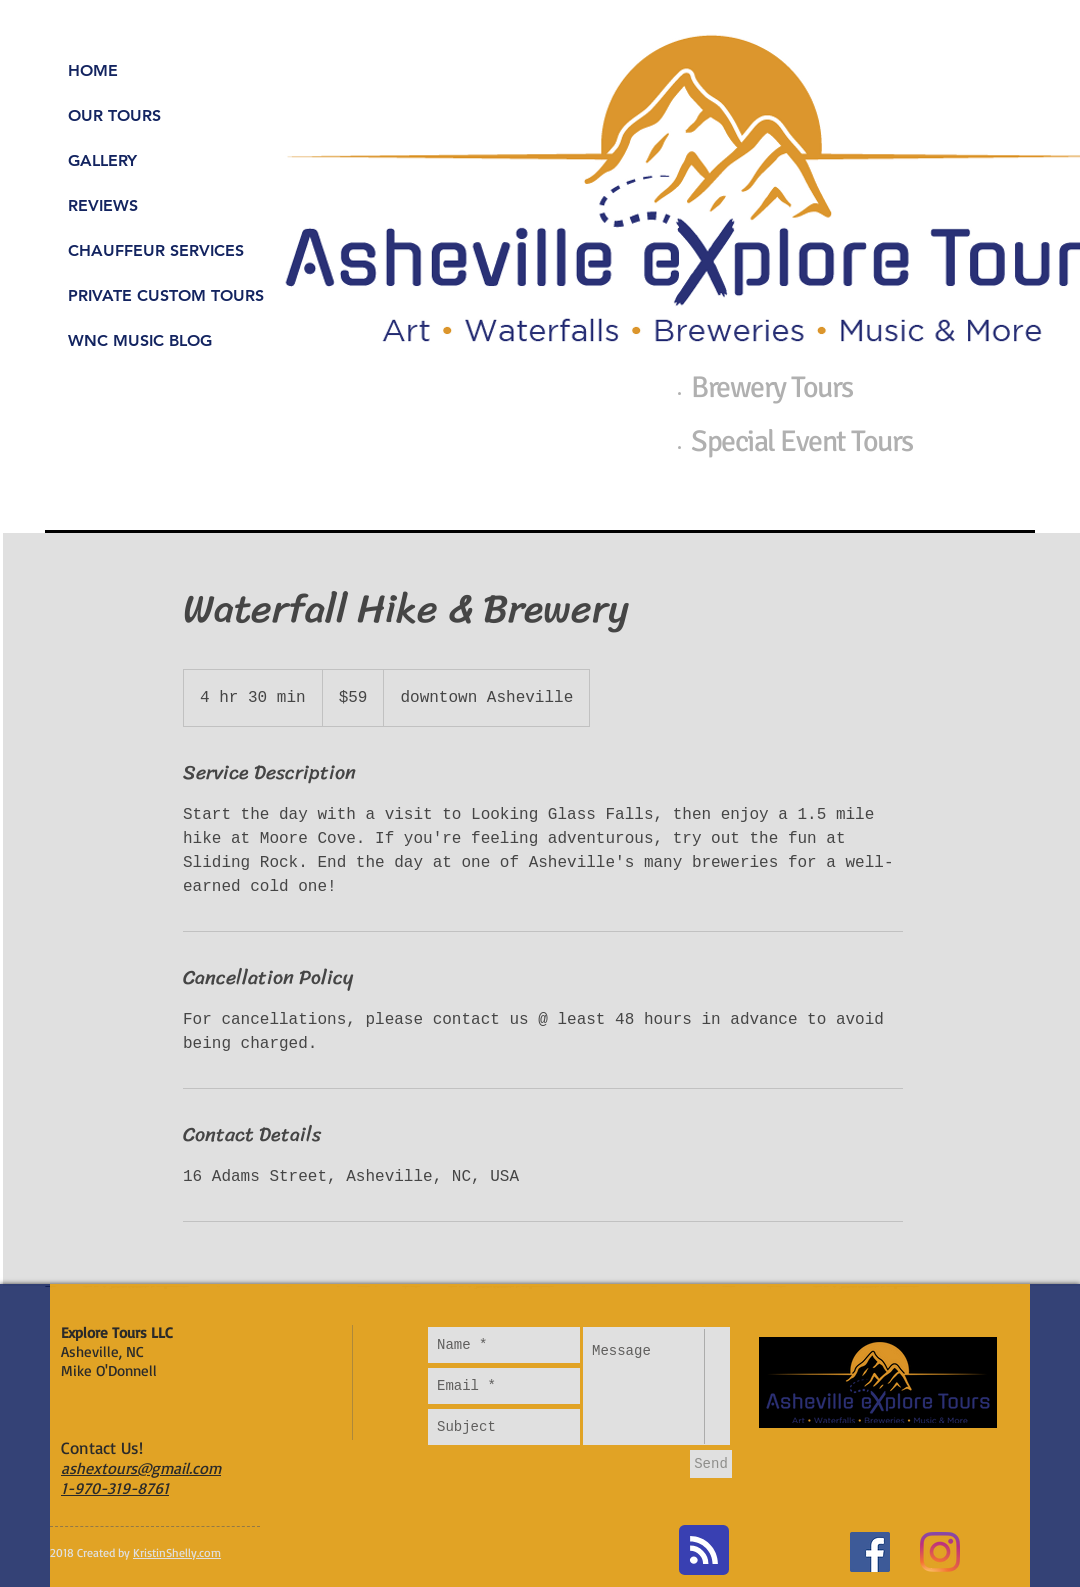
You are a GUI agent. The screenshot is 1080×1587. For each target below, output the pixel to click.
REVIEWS (103, 205)
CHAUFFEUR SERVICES (156, 250)
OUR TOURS (114, 115)
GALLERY (102, 160)
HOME (93, 70)
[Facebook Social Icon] (870, 1552)
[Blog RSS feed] (704, 1551)
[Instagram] (940, 1552)
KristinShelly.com (177, 1552)
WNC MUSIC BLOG (140, 340)
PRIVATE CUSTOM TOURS (166, 295)
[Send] (711, 1464)
